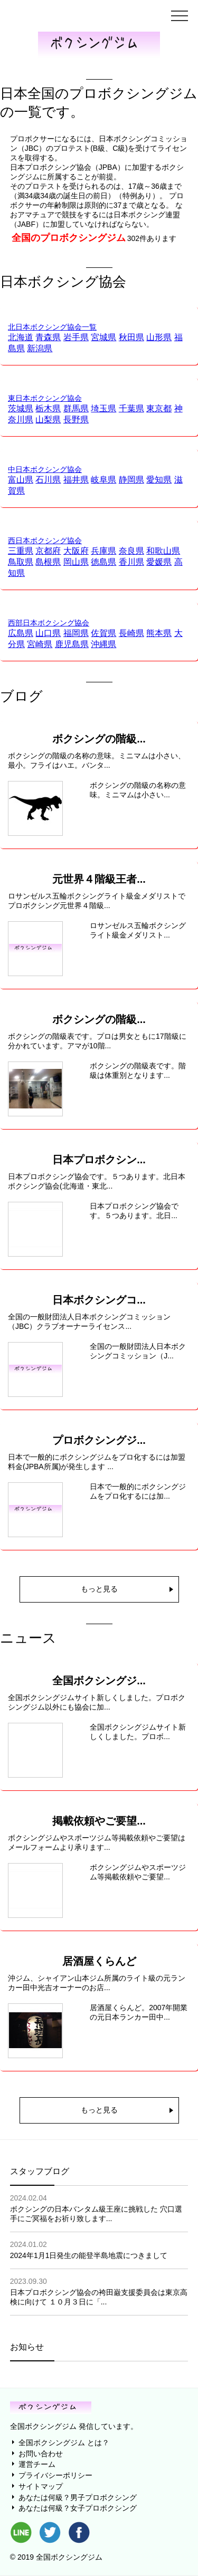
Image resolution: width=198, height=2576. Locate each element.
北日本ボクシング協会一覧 (52, 327)
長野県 (76, 419)
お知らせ (27, 2346)
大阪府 (76, 550)
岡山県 (76, 561)
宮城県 (103, 337)
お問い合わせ (40, 2453)
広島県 (20, 633)
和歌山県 (163, 550)
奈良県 (131, 550)
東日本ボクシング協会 (45, 398)
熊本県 (159, 633)
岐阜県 (103, 479)
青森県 (48, 337)
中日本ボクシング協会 (45, 469)
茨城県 (20, 408)
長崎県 (131, 633)
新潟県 (39, 348)
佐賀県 (103, 633)
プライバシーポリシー (55, 2475)
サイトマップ (40, 2486)
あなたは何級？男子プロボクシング (77, 2497)
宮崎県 (39, 644)
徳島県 (103, 561)
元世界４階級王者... (99, 879)
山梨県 (48, 419)
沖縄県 (103, 644)
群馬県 (76, 408)
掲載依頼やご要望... (99, 1821)
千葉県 (131, 408)
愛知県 (159, 479)
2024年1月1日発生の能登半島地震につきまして (89, 2255)
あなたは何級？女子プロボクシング (77, 2508)
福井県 (76, 479)
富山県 (20, 479)
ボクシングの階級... (99, 739)
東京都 (159, 408)
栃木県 (48, 408)
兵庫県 (103, 550)
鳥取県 (20, 561)
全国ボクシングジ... (99, 1680)
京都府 (48, 550)
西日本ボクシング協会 (45, 540)
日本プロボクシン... (99, 1159)
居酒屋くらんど (99, 1961)
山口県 (48, 633)
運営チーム (36, 2464)
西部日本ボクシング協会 (48, 623)
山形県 (159, 337)
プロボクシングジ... (99, 1440)
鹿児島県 (72, 644)
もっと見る (99, 1589)
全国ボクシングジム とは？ (63, 2442)
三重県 (20, 550)
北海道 (20, 337)
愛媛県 (159, 561)
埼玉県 (103, 408)
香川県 (131, 561)
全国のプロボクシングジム (69, 238)
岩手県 (76, 337)
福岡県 (76, 633)
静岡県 (131, 479)
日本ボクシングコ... (99, 1300)
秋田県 (131, 337)
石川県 (48, 479)
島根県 (48, 561)
